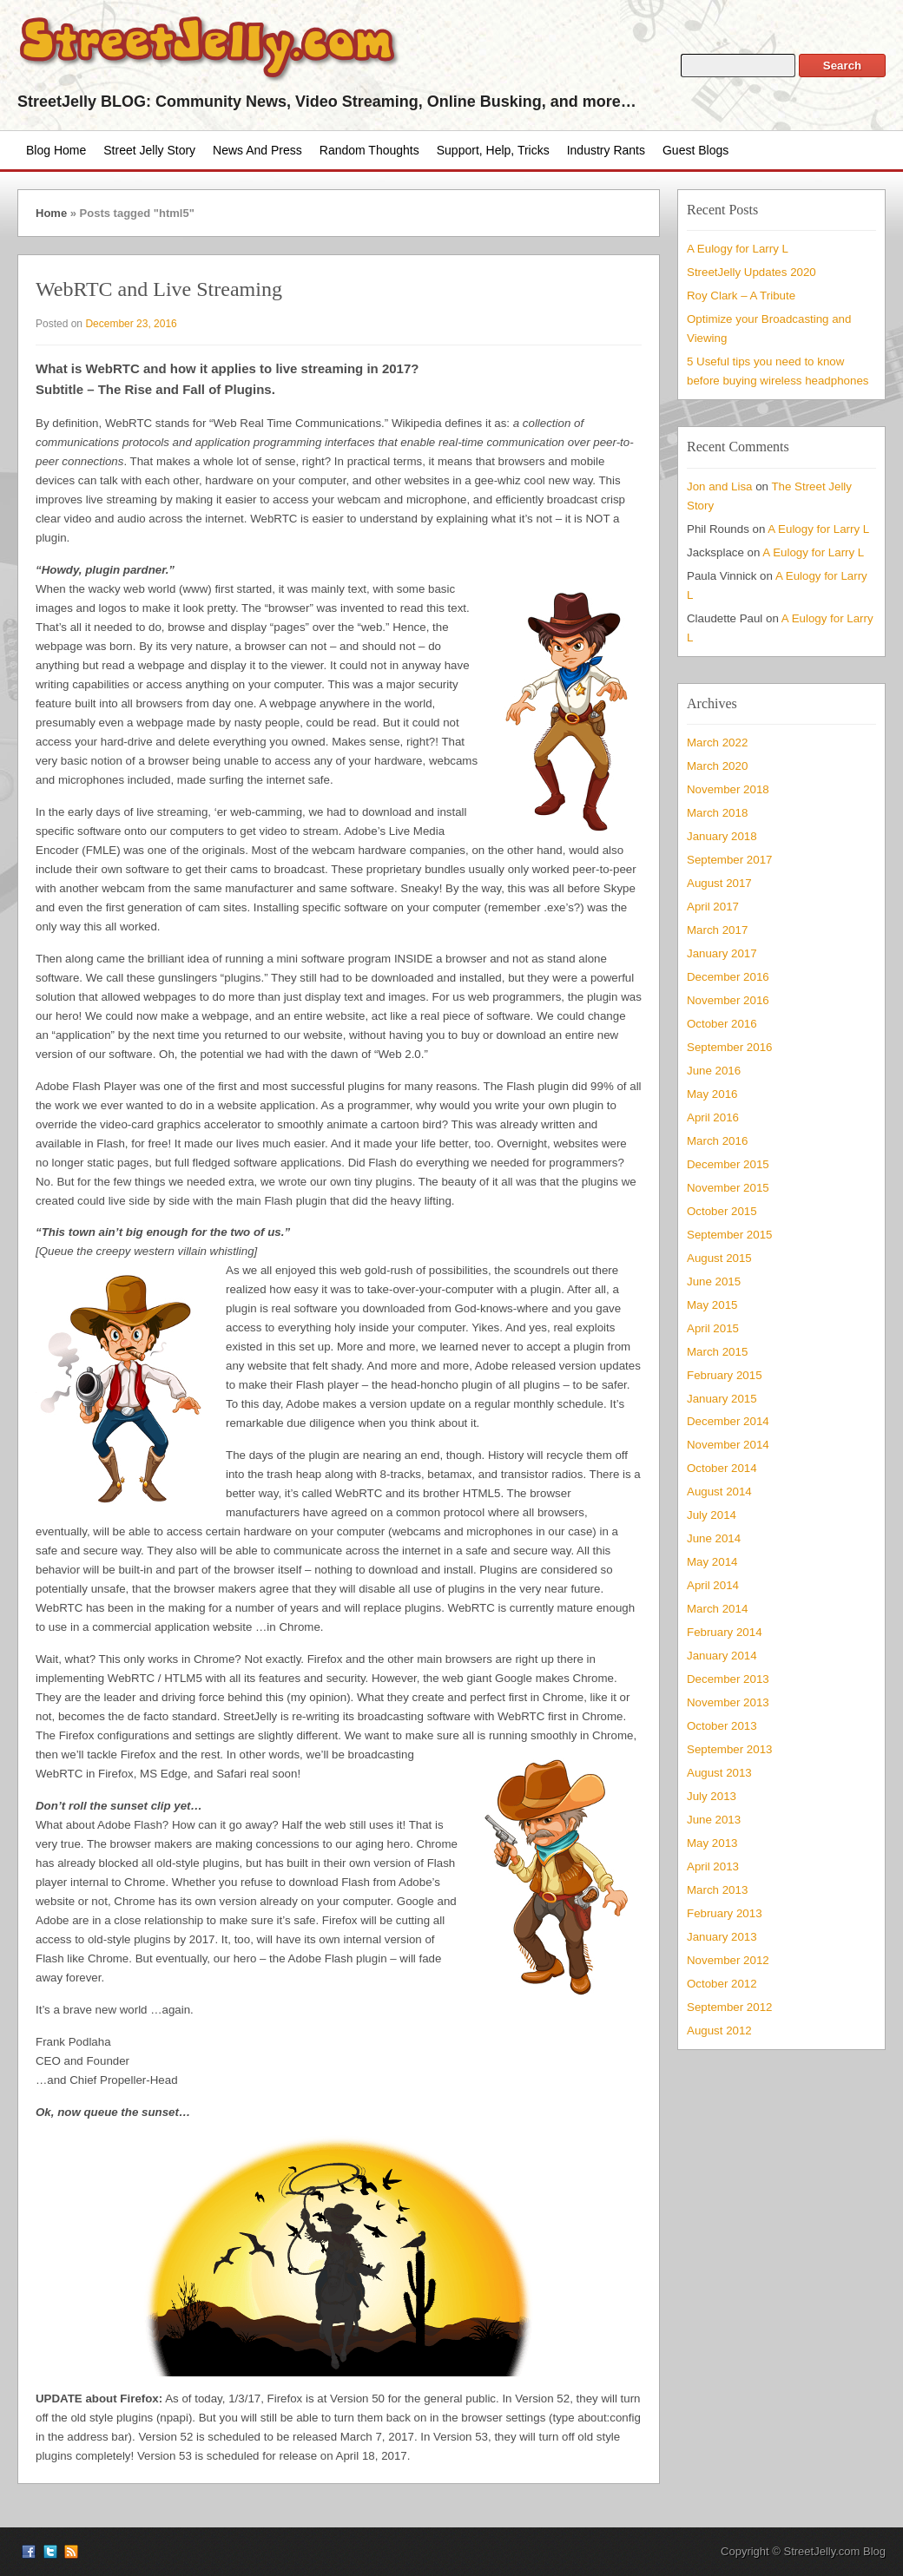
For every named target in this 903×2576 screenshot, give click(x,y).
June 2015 (714, 1281)
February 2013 (724, 1913)
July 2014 (711, 1514)
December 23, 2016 (130, 324)
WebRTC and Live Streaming (159, 289)
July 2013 (711, 1796)
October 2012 (722, 1983)
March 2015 (717, 1351)
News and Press (257, 150)
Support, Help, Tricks (493, 150)
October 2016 (722, 1023)
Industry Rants (606, 150)
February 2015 (724, 1375)
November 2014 (728, 1444)
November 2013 (728, 1702)
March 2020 (717, 765)
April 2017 (713, 906)
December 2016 (728, 976)
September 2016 (729, 1047)
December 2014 (728, 1421)
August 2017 (719, 883)
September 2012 (729, 2007)
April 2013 (713, 1866)
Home (51, 213)
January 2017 (722, 953)
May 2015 (712, 1304)
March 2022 (717, 742)
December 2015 (728, 1164)
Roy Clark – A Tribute (741, 295)
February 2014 (724, 1632)
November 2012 (728, 1960)
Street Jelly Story (149, 150)
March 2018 (717, 812)
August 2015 (719, 1258)
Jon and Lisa (720, 486)
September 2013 (729, 1749)
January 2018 (722, 836)
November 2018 (728, 789)
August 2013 (719, 1772)
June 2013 (714, 1819)
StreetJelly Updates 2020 (751, 272)
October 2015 (722, 1211)
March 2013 (717, 1889)
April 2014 (713, 1585)
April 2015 (713, 1328)
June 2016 (714, 1070)
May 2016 (712, 1094)
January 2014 (722, 1655)
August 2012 (719, 2030)
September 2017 (729, 859)
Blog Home (56, 150)
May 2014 (712, 1561)
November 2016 (728, 1000)
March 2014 (717, 1608)
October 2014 (722, 1468)
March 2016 (717, 1140)
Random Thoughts (369, 150)
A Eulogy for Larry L (737, 248)
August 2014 (719, 1491)
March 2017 (717, 929)
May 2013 (712, 1843)
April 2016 (713, 1117)
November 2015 (728, 1187)
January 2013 (722, 1936)
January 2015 (722, 1398)
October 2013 (722, 1725)
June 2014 (714, 1538)
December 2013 (728, 1679)
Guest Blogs (695, 150)
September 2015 (729, 1234)
